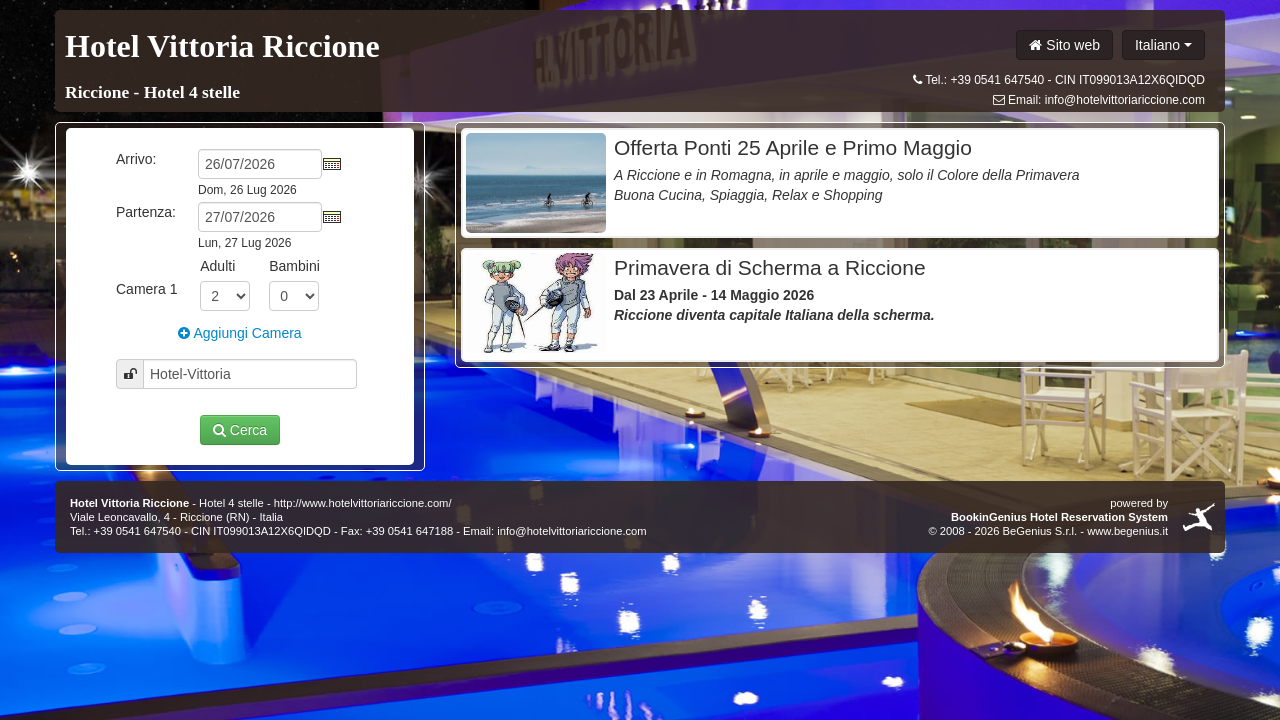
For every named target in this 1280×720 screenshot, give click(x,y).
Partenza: (146, 212)
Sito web (1064, 45)
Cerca (240, 430)
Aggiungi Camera (239, 333)
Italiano (1163, 45)
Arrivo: (136, 159)
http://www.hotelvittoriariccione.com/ (363, 503)
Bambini (294, 266)
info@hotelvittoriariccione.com (1125, 100)
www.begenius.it (1127, 531)
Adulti (217, 266)
